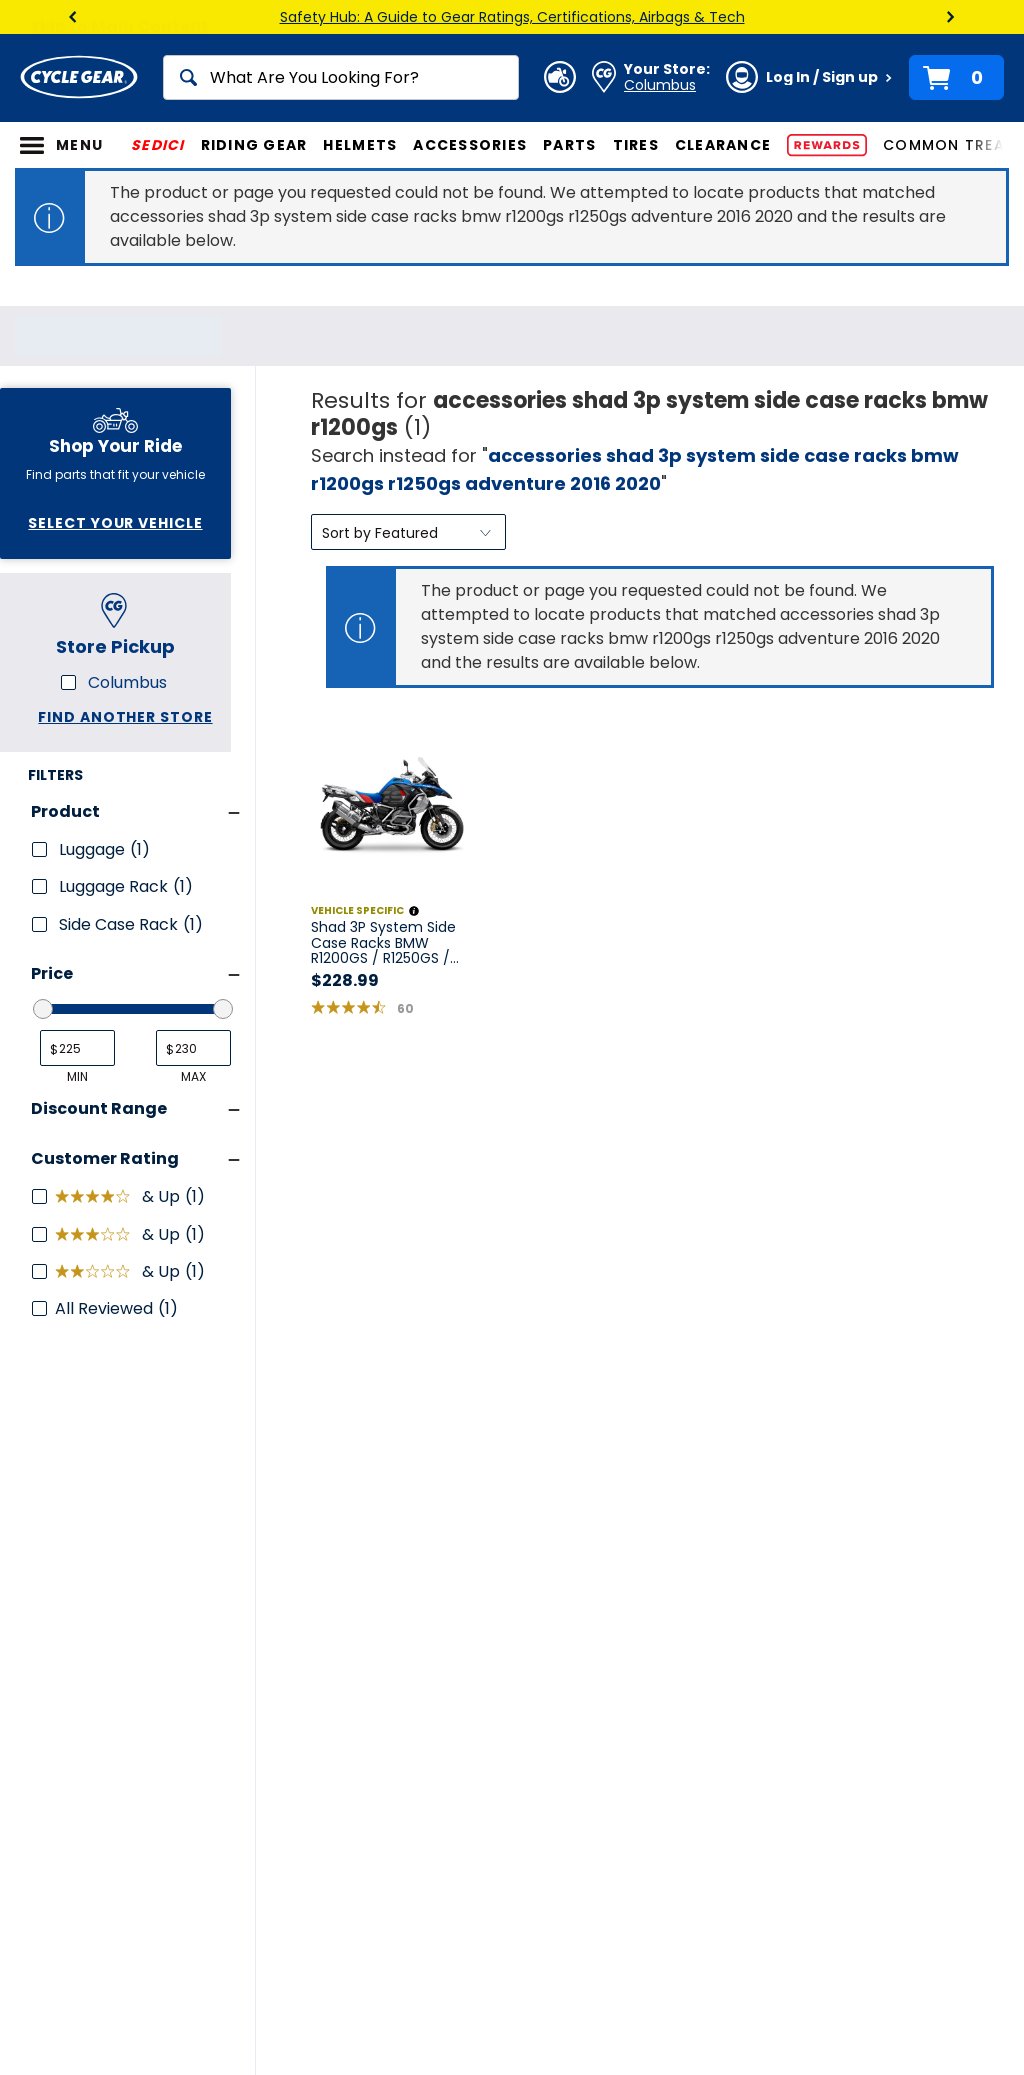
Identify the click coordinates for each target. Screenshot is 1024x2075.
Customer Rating (105, 1158)
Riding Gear (254, 145)
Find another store (125, 717)
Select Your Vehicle (115, 523)
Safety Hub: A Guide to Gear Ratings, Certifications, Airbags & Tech (512, 17)
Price (52, 973)
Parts (569, 145)
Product (65, 811)
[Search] (341, 77)
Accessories (470, 145)
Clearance (723, 145)
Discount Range (99, 1108)
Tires (636, 145)
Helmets (360, 145)
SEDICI (158, 145)
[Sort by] (408, 532)
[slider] (43, 1009)
